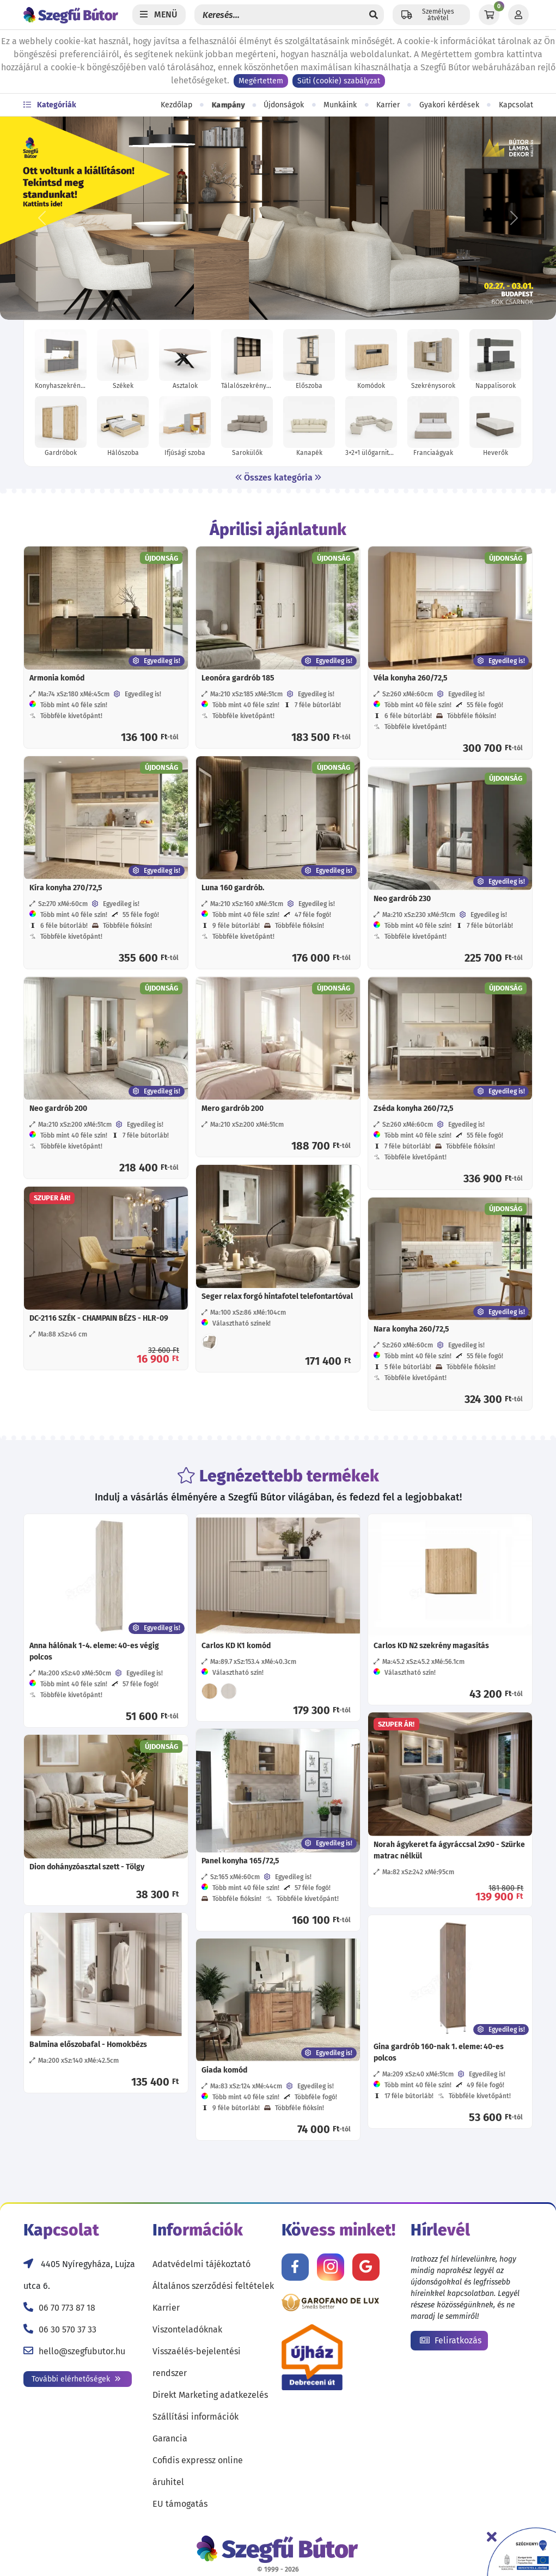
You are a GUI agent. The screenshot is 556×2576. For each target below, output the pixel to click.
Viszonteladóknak (187, 2329)
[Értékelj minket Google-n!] (366, 2267)
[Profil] (518, 14)
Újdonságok (284, 105)
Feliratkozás (450, 2340)
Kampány (227, 105)
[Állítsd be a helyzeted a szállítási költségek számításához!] (431, 14)
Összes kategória (278, 477)
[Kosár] (489, 14)
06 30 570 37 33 (67, 2329)
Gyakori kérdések (449, 105)
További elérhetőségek (76, 2379)
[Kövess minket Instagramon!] (330, 2267)
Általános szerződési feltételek (213, 2286)
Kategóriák (49, 105)
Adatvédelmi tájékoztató (201, 2264)
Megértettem (261, 81)
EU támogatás (179, 2504)
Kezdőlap (176, 105)
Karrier (388, 105)
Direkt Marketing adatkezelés (210, 2395)
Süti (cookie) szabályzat (338, 81)
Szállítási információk (195, 2416)
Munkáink (340, 105)
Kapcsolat (516, 105)
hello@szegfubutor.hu (82, 2351)
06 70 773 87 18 (67, 2307)
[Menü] (159, 14)
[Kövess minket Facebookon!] (295, 2267)
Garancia (169, 2438)
